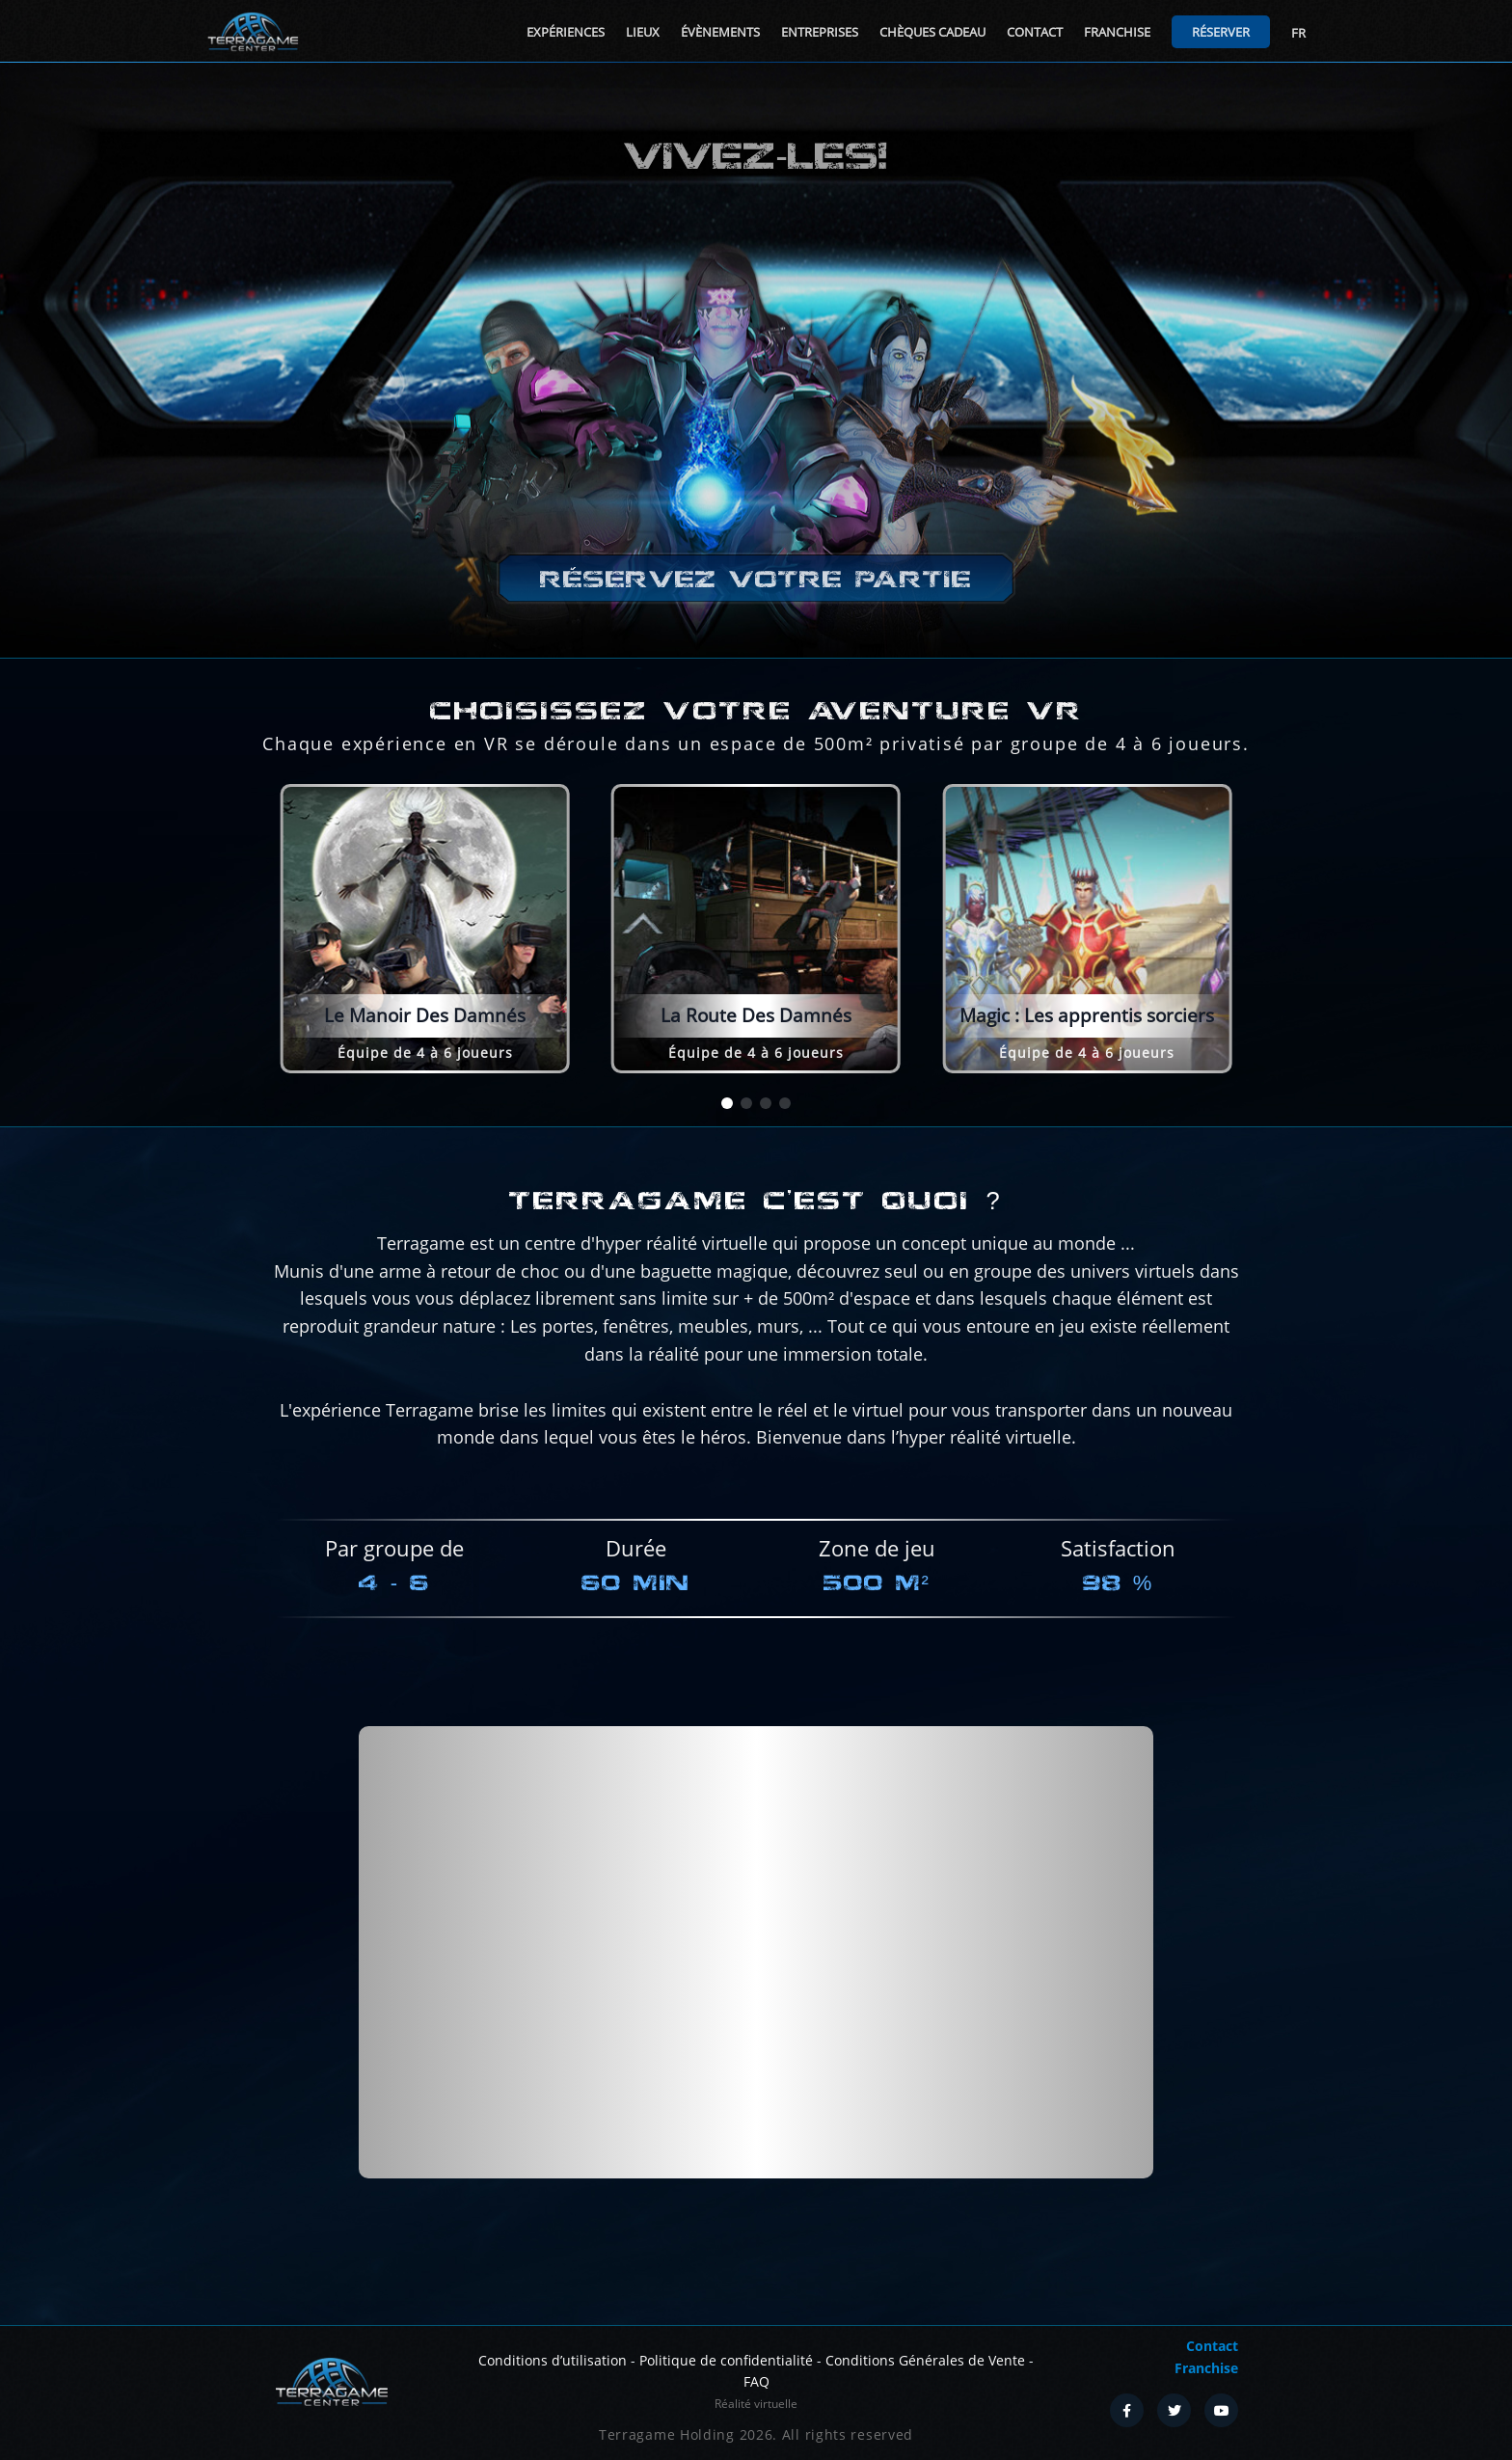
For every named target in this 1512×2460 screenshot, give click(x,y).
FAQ (756, 2381)
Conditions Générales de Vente (925, 2360)
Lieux (643, 32)
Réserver (1221, 32)
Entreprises (819, 32)
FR (1298, 32)
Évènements (720, 32)
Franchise (1117, 32)
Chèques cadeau (932, 32)
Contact (1035, 32)
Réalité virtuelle (756, 2403)
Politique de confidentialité (726, 2360)
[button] (727, 1103)
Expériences (565, 32)
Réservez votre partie (755, 579)
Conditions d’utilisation (552, 2360)
